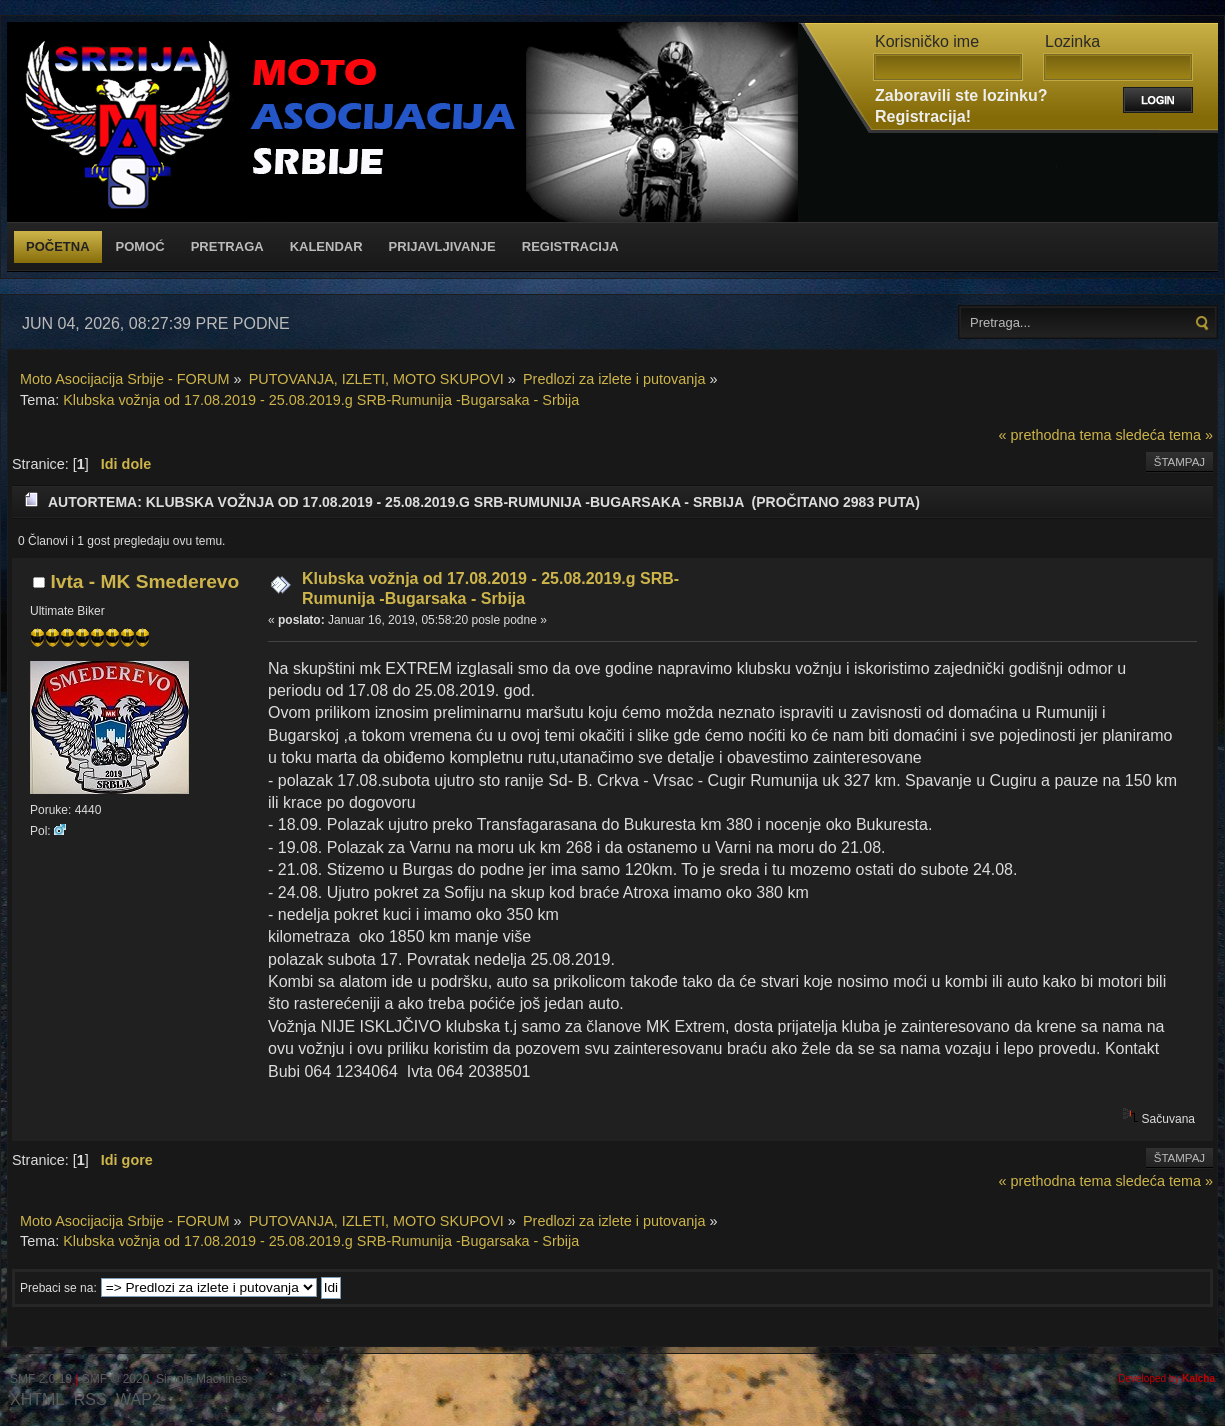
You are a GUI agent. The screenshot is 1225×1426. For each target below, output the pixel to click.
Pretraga (227, 246)
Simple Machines (201, 1379)
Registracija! (923, 116)
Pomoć (140, 246)
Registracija (570, 246)
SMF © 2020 (116, 1379)
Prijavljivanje (442, 246)
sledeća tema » (1164, 435)
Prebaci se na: (58, 1288)
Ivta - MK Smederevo (144, 581)
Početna (58, 246)
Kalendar (326, 246)
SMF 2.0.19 (41, 1379)
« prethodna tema (1055, 435)
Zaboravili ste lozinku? (961, 95)
